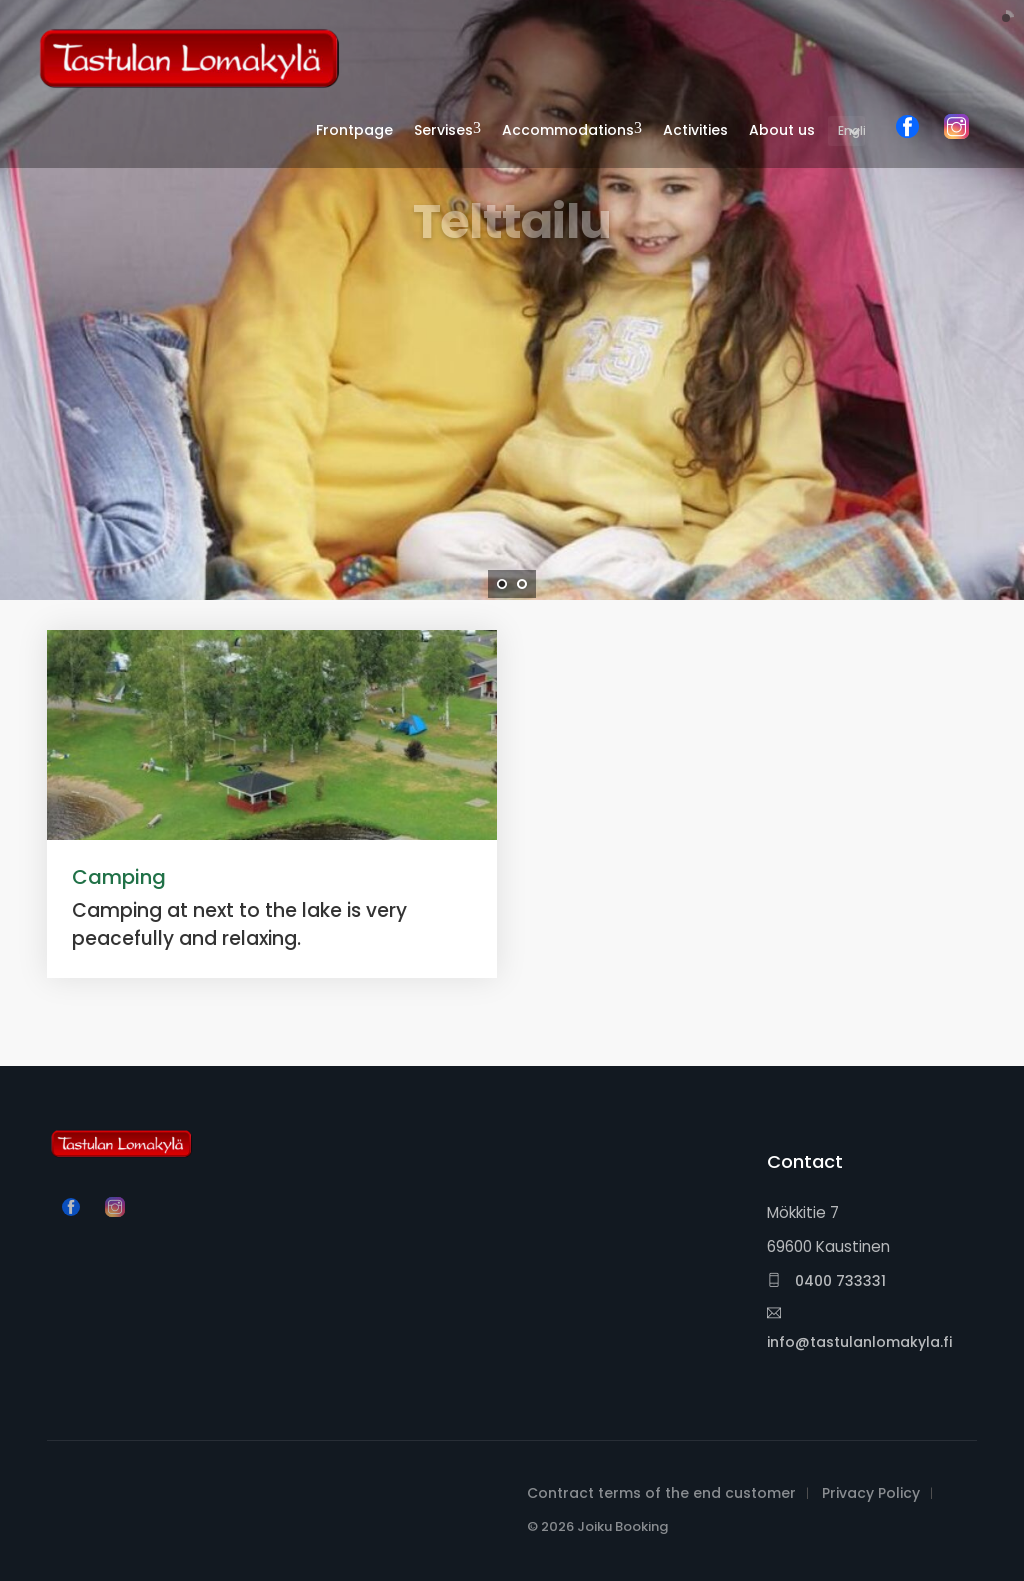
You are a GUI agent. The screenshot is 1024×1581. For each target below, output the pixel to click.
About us (782, 130)
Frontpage (354, 130)
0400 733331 (826, 1281)
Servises (443, 130)
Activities (695, 130)
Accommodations (568, 130)
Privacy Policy (871, 1493)
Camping (119, 877)
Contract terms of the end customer (661, 1493)
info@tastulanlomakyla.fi (859, 1329)
